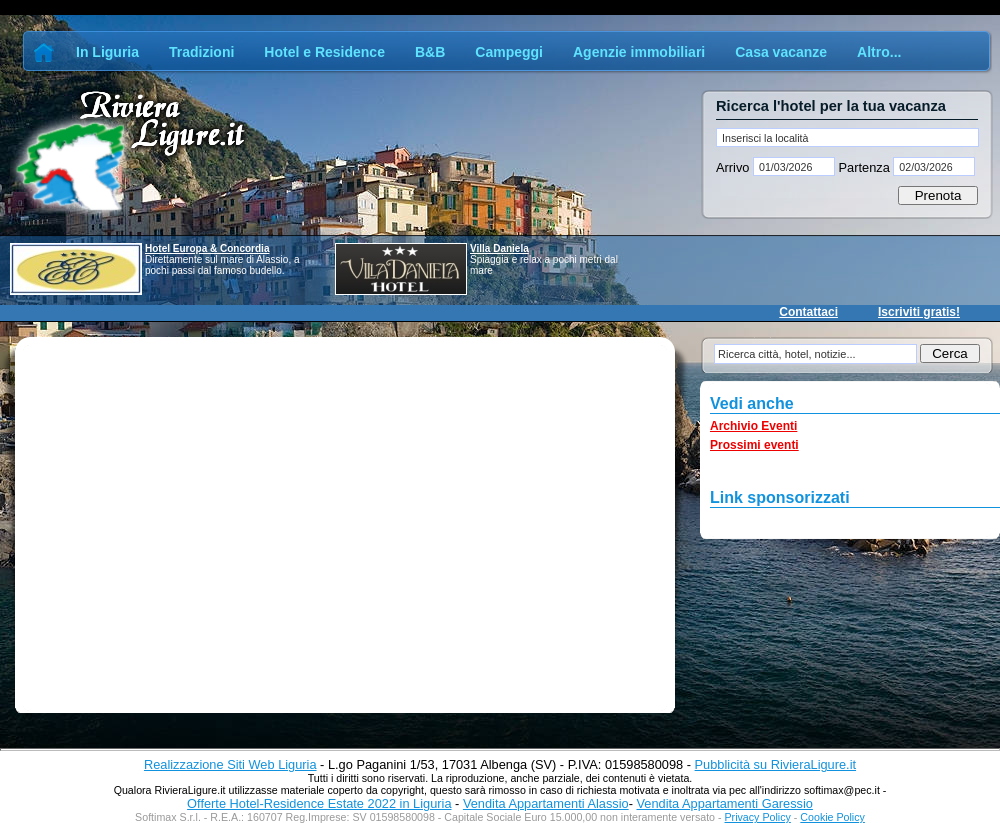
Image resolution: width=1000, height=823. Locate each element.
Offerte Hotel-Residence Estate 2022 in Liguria (319, 803)
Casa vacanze (781, 52)
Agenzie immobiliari (639, 52)
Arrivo (734, 167)
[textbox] (847, 137)
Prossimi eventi (754, 445)
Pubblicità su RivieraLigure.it (775, 764)
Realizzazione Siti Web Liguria (230, 764)
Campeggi (509, 52)
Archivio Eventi (753, 426)
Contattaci (808, 312)
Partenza (864, 167)
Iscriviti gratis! (919, 312)
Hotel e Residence (324, 52)
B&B (430, 52)
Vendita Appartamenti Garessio (724, 803)
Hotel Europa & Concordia (207, 248)
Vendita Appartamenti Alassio (546, 803)
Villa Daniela (499, 248)
